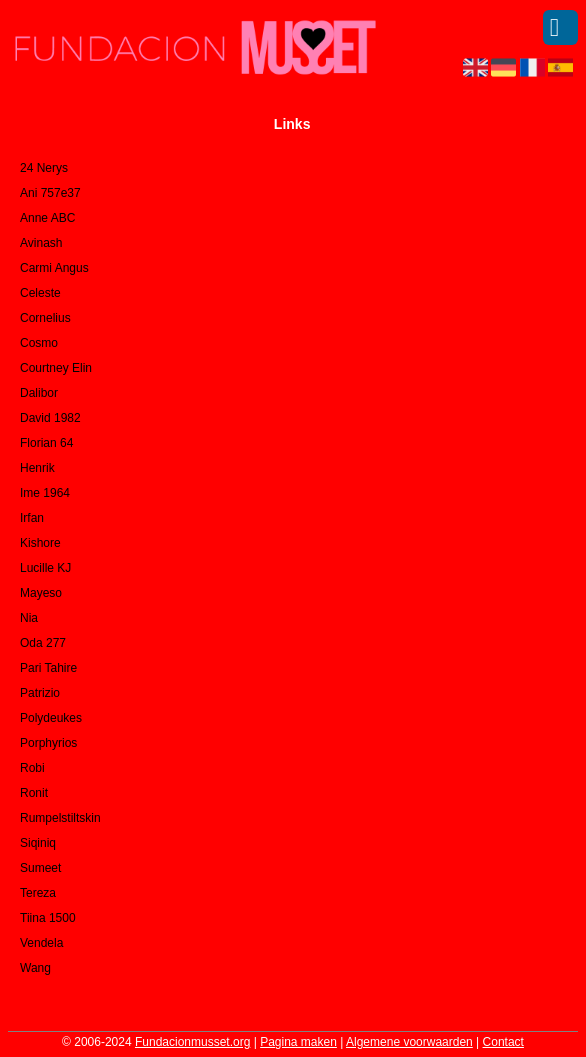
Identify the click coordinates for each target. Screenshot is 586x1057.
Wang (35, 968)
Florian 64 (46, 443)
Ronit (34, 793)
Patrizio (40, 693)
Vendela (41, 943)
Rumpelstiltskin (60, 818)
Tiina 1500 (48, 918)
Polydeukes (51, 718)
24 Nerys (44, 168)
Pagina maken (298, 1042)
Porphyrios (48, 743)
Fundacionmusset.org (192, 1042)
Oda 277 (43, 643)
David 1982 (50, 418)
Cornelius (45, 318)
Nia (29, 618)
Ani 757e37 (50, 193)
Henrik (37, 468)
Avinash (41, 243)
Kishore (40, 543)
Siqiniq (38, 843)
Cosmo (39, 343)
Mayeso (41, 593)
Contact (503, 1042)
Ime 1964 (45, 493)
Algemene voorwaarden (409, 1042)
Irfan (32, 518)
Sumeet (40, 868)
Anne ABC (47, 218)
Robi (32, 768)
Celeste (40, 293)
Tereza (38, 893)
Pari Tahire (48, 668)
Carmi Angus (54, 268)
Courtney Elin (56, 368)
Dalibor (39, 393)
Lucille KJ (45, 568)
